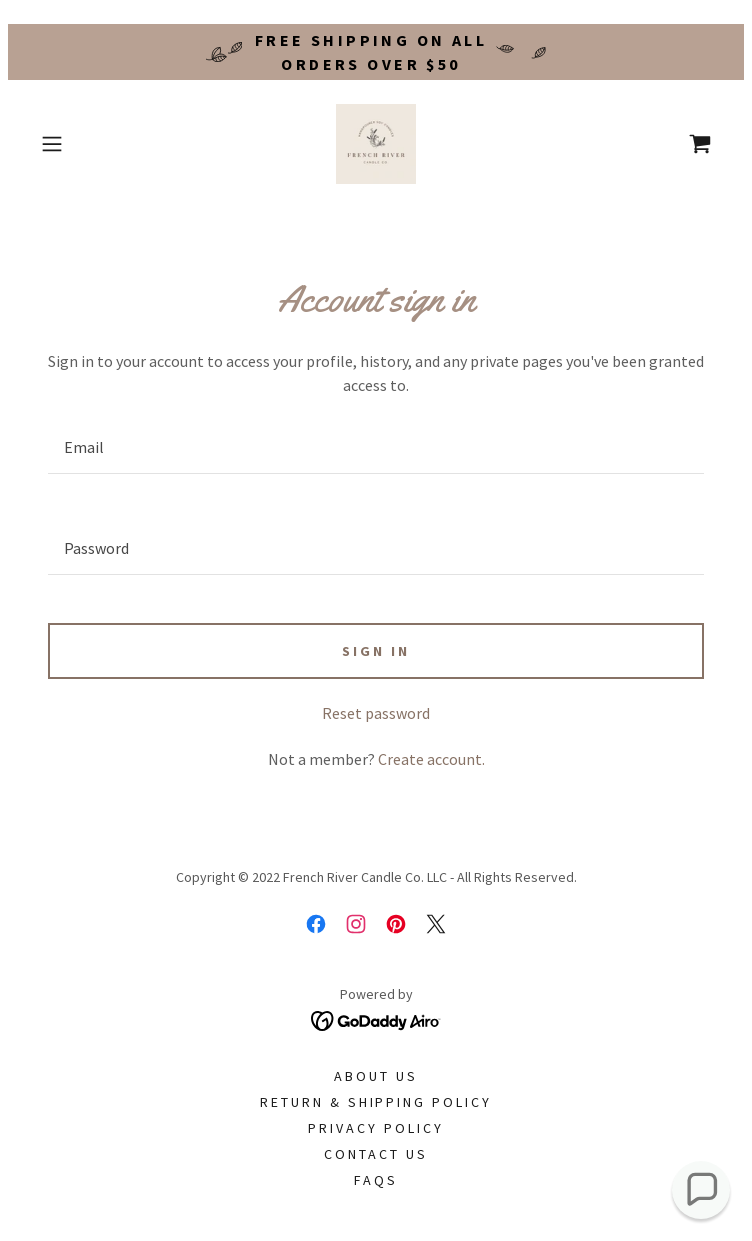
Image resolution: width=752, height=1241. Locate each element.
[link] (376, 144)
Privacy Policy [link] (376, 1128)
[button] (83, 144)
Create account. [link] (431, 759)
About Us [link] (376, 1076)
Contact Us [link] (376, 1154)
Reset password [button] (376, 713)
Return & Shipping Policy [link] (376, 1102)
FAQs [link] (376, 1180)
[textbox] (376, 447)
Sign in (376, 651)
